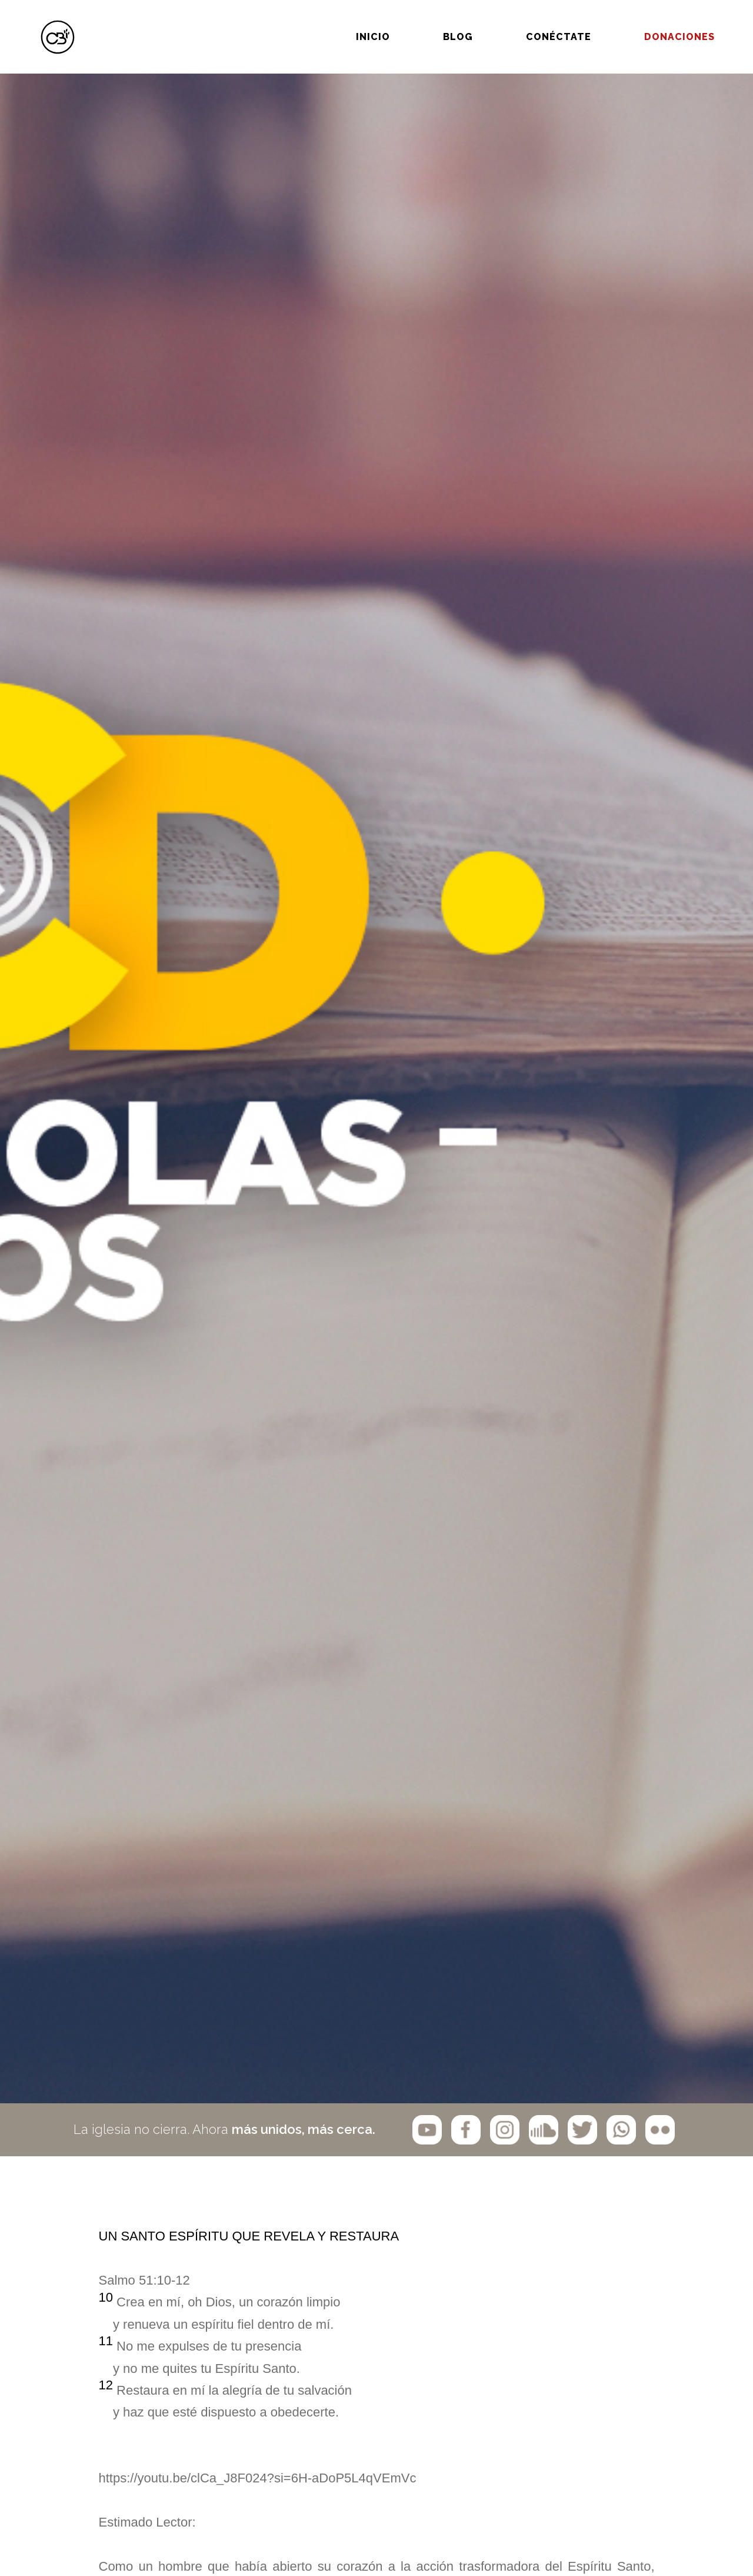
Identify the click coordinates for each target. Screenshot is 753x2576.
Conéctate (522, 22)
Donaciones (643, 22)
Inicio (337, 22)
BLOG (422, 22)
